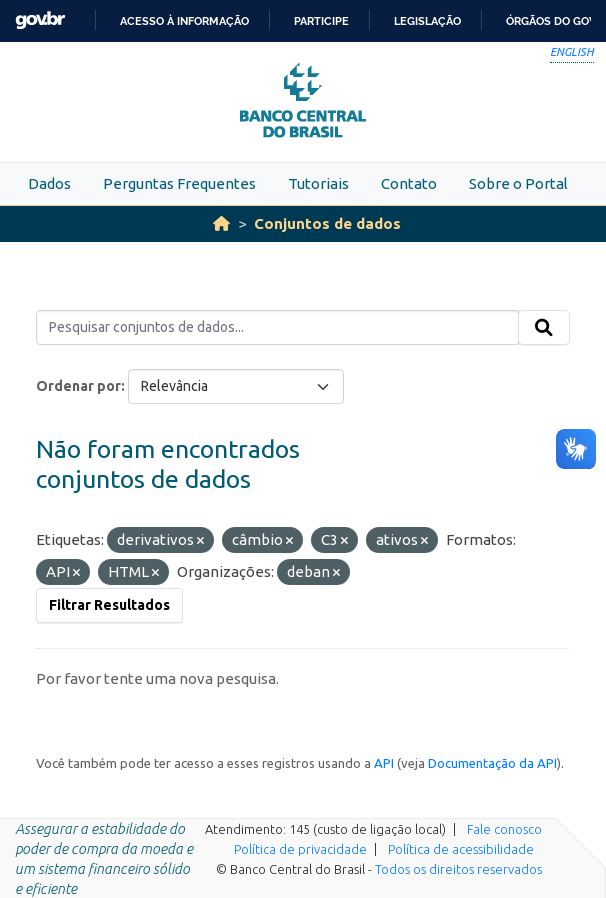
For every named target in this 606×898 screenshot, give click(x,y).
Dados (49, 183)
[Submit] (544, 328)
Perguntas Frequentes (179, 183)
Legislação (427, 21)
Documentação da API (492, 763)
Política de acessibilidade (461, 849)
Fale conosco (504, 829)
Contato (409, 183)
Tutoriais (318, 183)
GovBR (40, 20)
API (384, 763)
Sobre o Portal (518, 183)
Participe (321, 21)
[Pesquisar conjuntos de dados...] (277, 328)
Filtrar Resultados (109, 605)
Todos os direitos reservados (458, 869)
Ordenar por (78, 386)
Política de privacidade (300, 849)
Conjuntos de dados (327, 223)
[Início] (221, 223)
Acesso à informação (184, 21)
